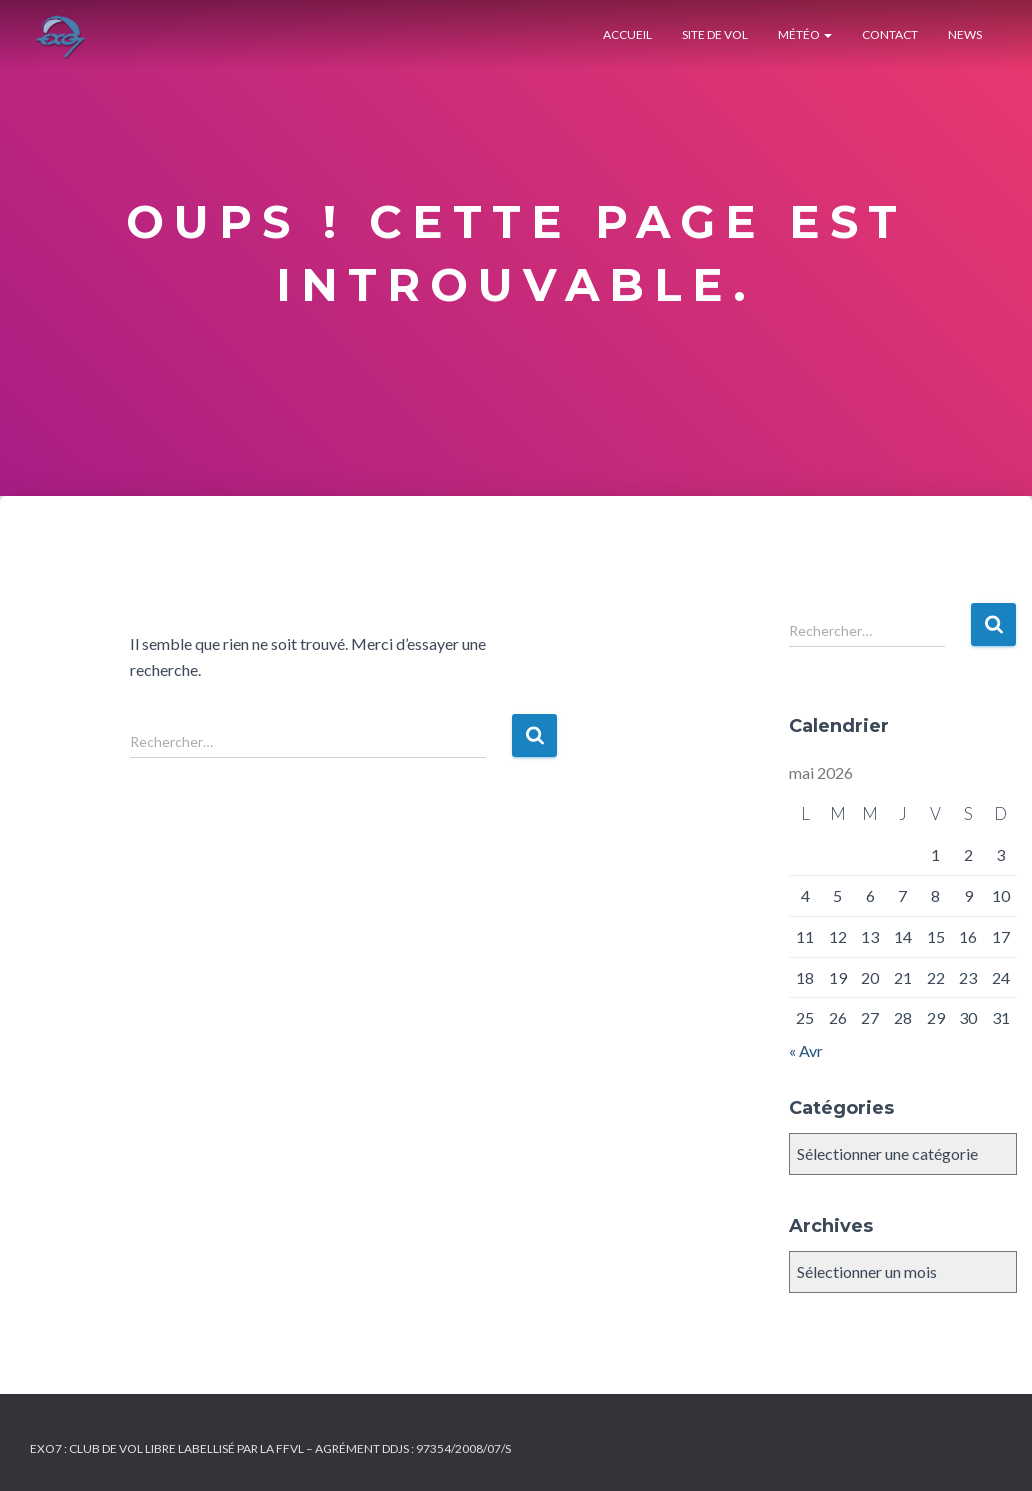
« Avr (806, 1050)
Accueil (627, 34)
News (965, 34)
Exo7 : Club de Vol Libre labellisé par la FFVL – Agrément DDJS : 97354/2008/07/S (270, 1448)
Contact (890, 34)
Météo (805, 34)
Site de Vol (715, 34)
